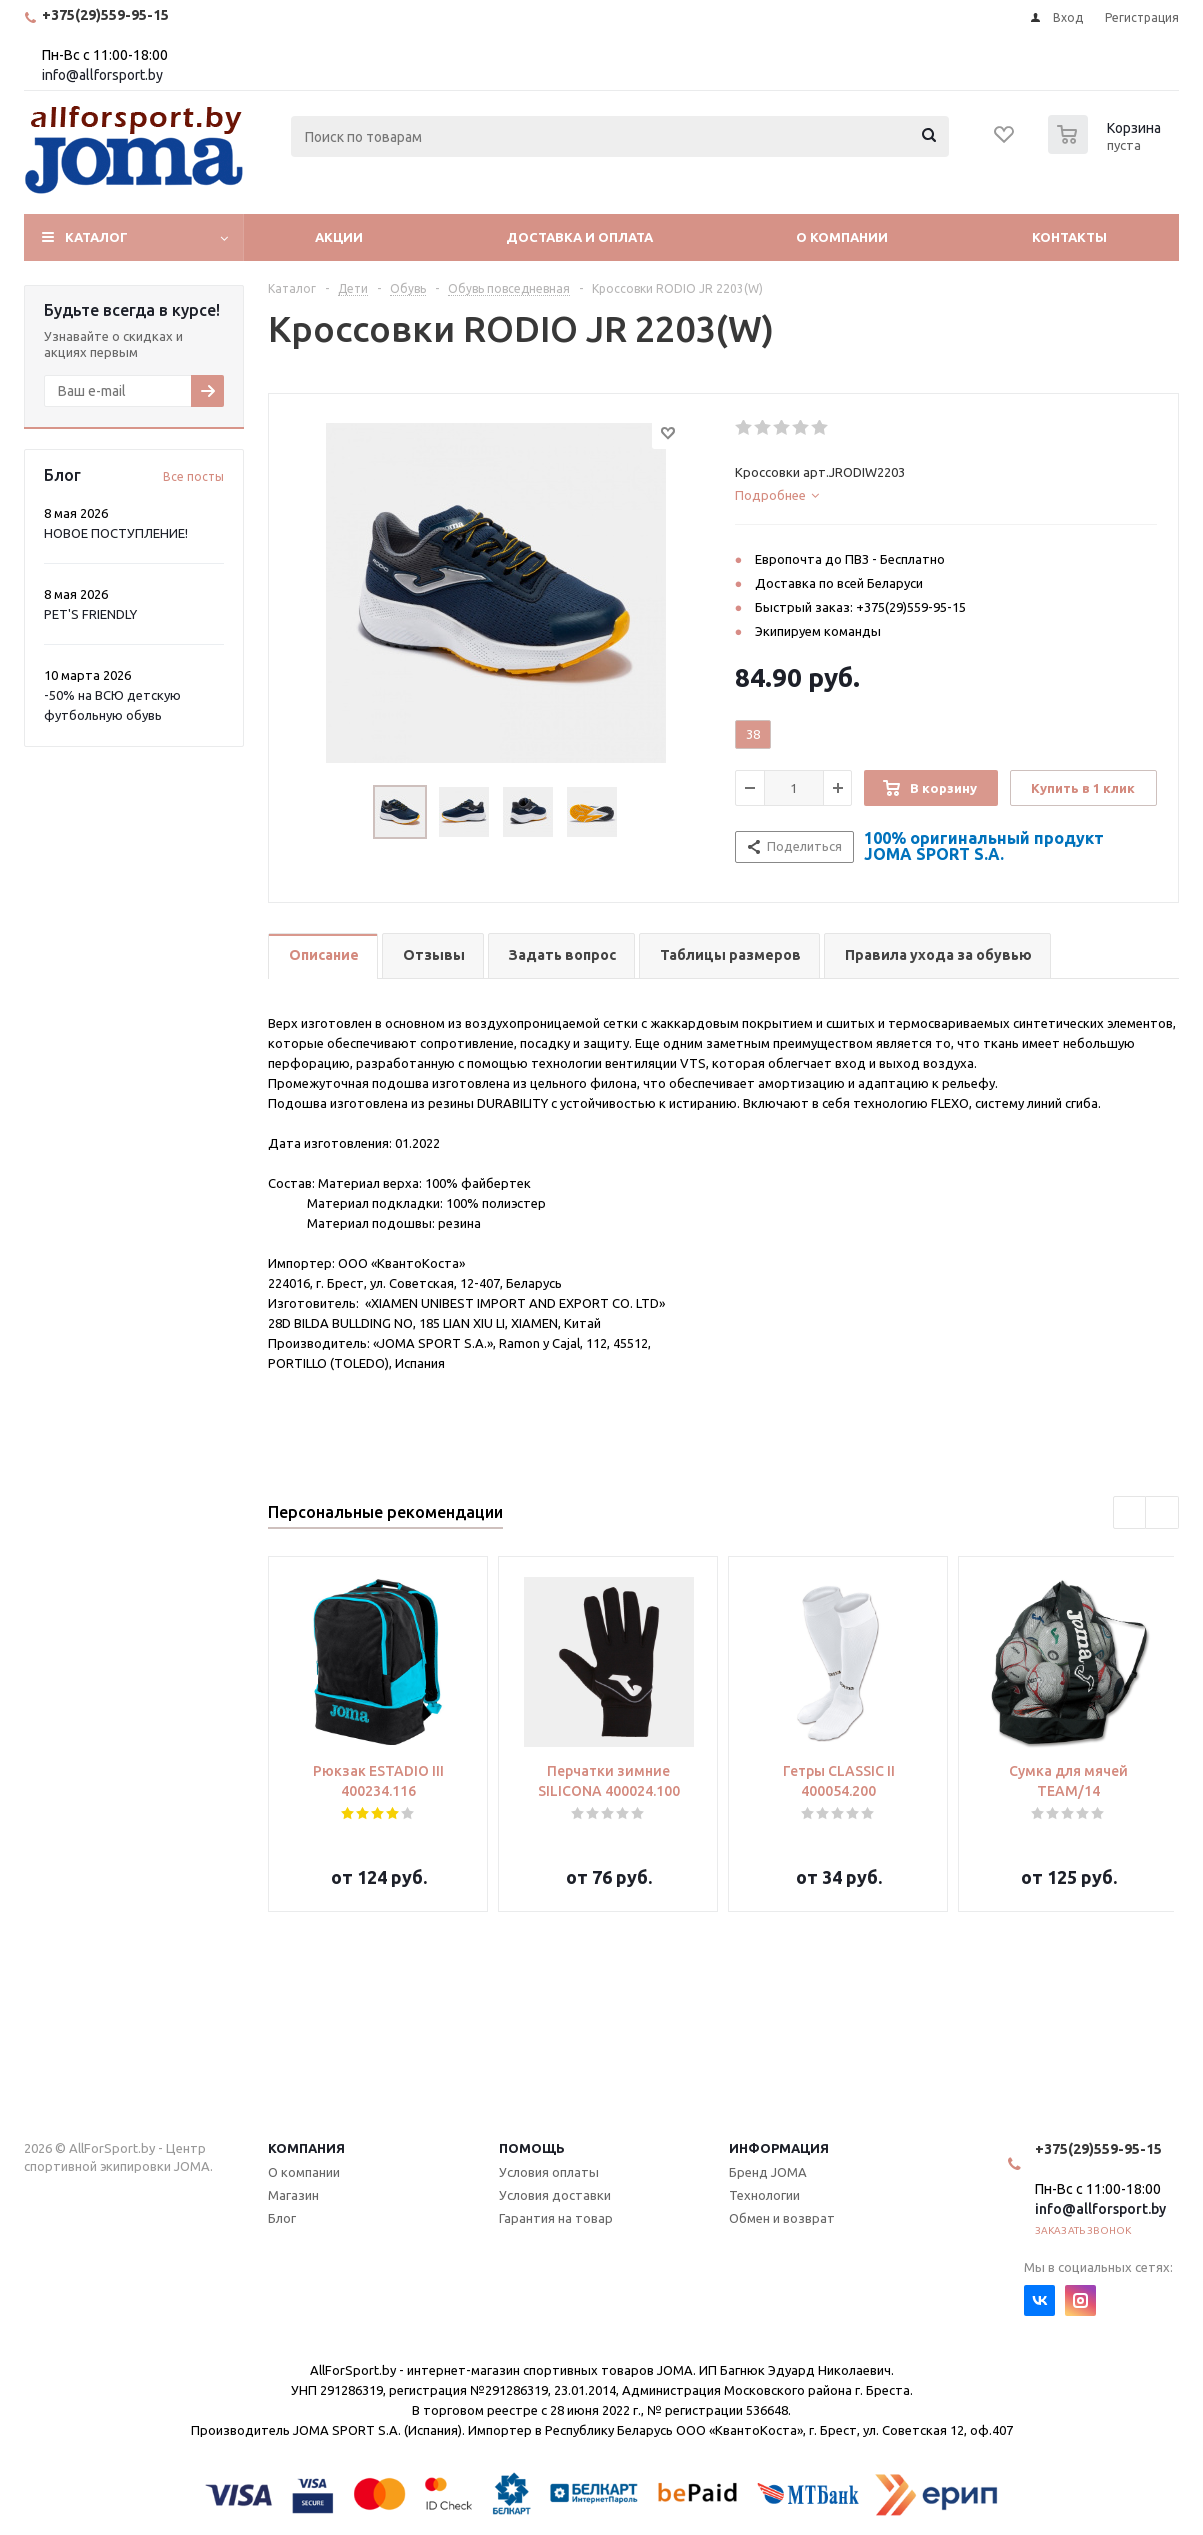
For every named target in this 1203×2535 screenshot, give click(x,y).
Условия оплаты (549, 2172)
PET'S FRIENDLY (90, 614)
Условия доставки (555, 2195)
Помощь (532, 2148)
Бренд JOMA (768, 2172)
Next (1162, 1513)
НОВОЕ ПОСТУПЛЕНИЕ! (116, 533)
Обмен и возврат (782, 2218)
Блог (282, 2218)
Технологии (764, 2195)
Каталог (96, 237)
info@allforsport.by (102, 75)
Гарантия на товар (556, 2218)
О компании (842, 237)
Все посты (193, 476)
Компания (306, 2148)
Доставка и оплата (579, 237)
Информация (779, 2148)
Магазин (293, 2195)
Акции (339, 237)
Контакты (1069, 237)
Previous (1130, 1513)
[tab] (946, 495)
